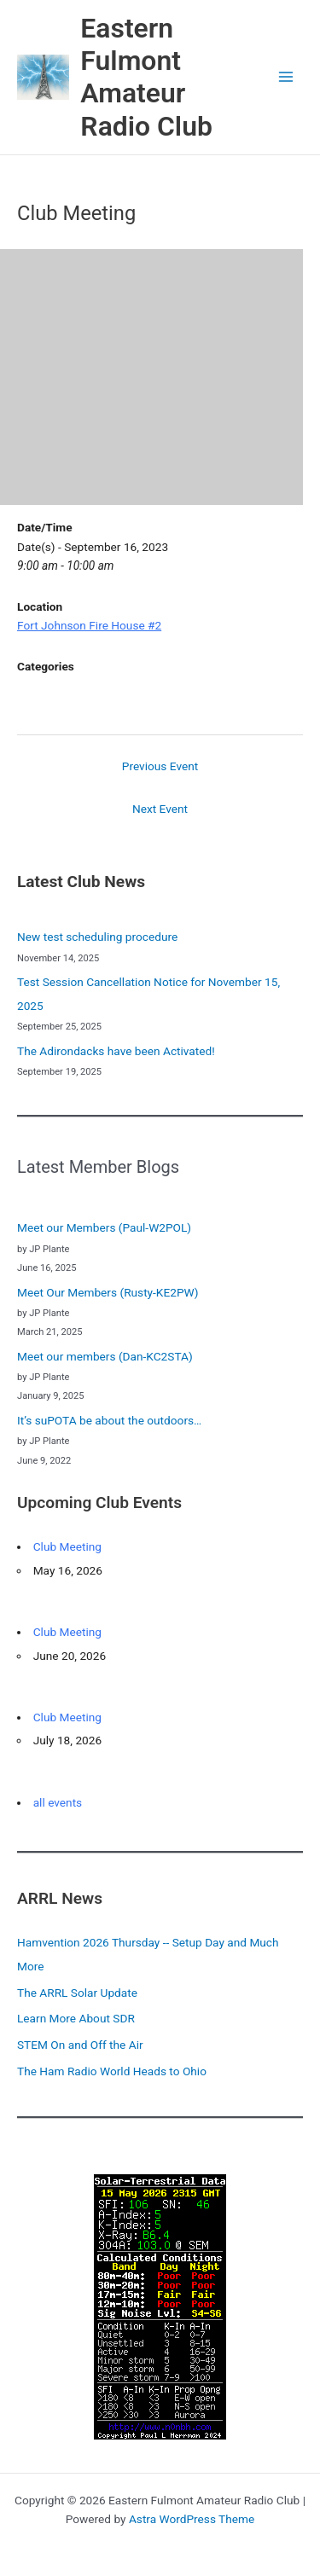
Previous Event (160, 766)
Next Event (160, 808)
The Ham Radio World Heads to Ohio (112, 2071)
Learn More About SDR (76, 2018)
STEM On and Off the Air (80, 2044)
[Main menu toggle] (286, 77)
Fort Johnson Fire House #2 (89, 625)
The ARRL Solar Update (77, 1992)
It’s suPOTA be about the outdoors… (109, 1420)
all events (58, 1802)
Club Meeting (67, 1546)
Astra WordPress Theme (191, 2519)
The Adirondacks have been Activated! (116, 1051)
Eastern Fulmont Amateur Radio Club (146, 77)
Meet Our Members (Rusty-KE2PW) (108, 1292)
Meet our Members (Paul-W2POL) (104, 1227)
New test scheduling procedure (97, 936)
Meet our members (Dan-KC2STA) (105, 1356)
